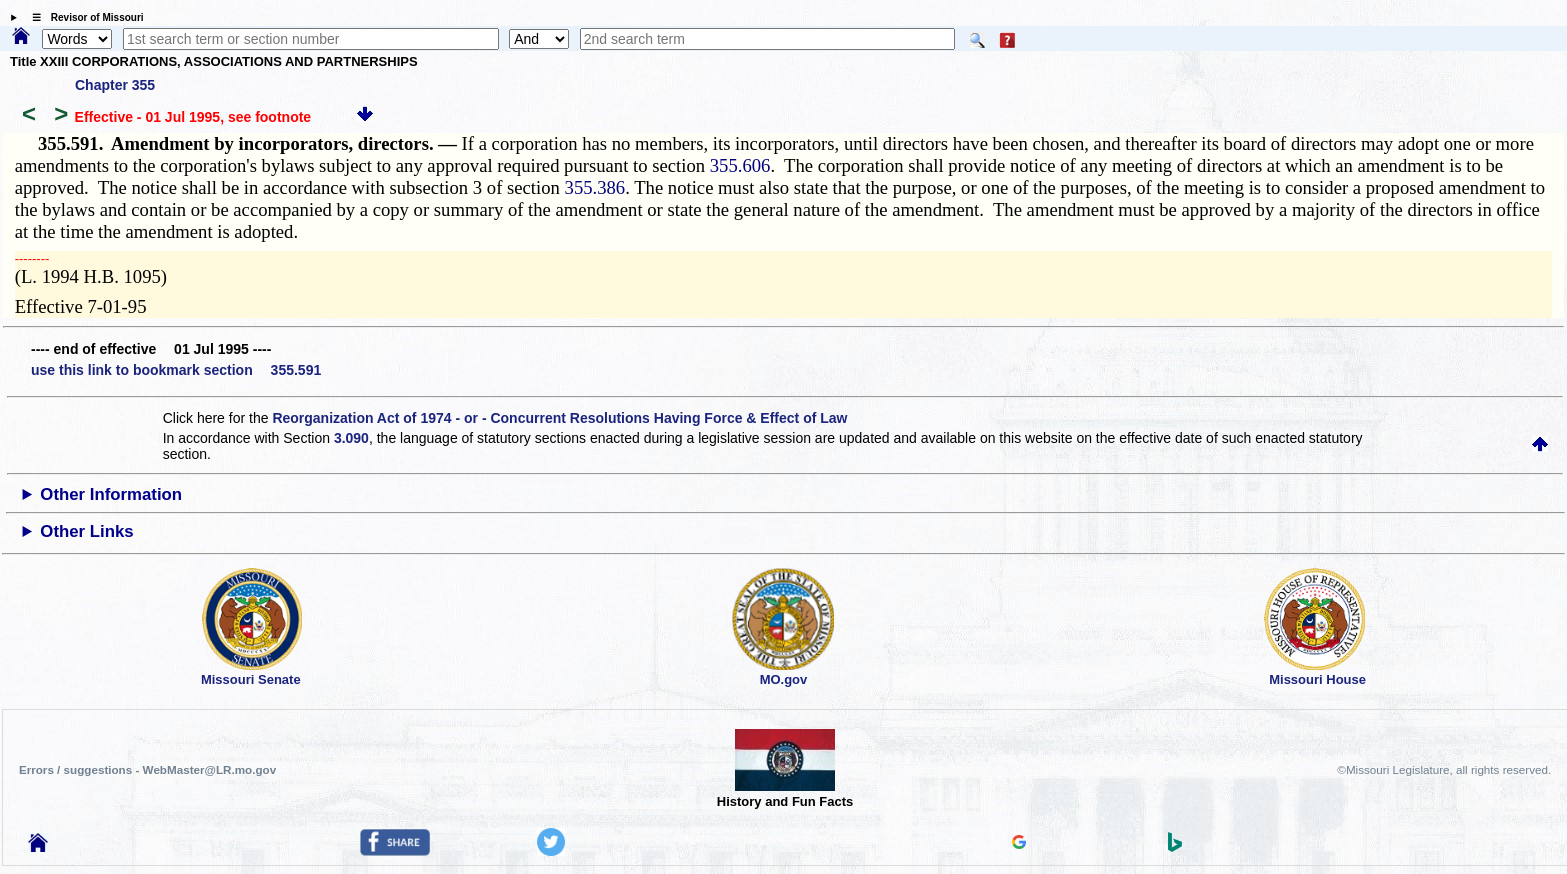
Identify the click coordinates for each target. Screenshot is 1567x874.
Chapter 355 (115, 85)
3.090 (351, 438)
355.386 (595, 187)
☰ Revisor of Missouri (83, 17)
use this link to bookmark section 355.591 (176, 370)
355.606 (740, 165)
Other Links (86, 531)
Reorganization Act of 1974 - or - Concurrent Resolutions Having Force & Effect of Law (559, 418)
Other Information (111, 494)
